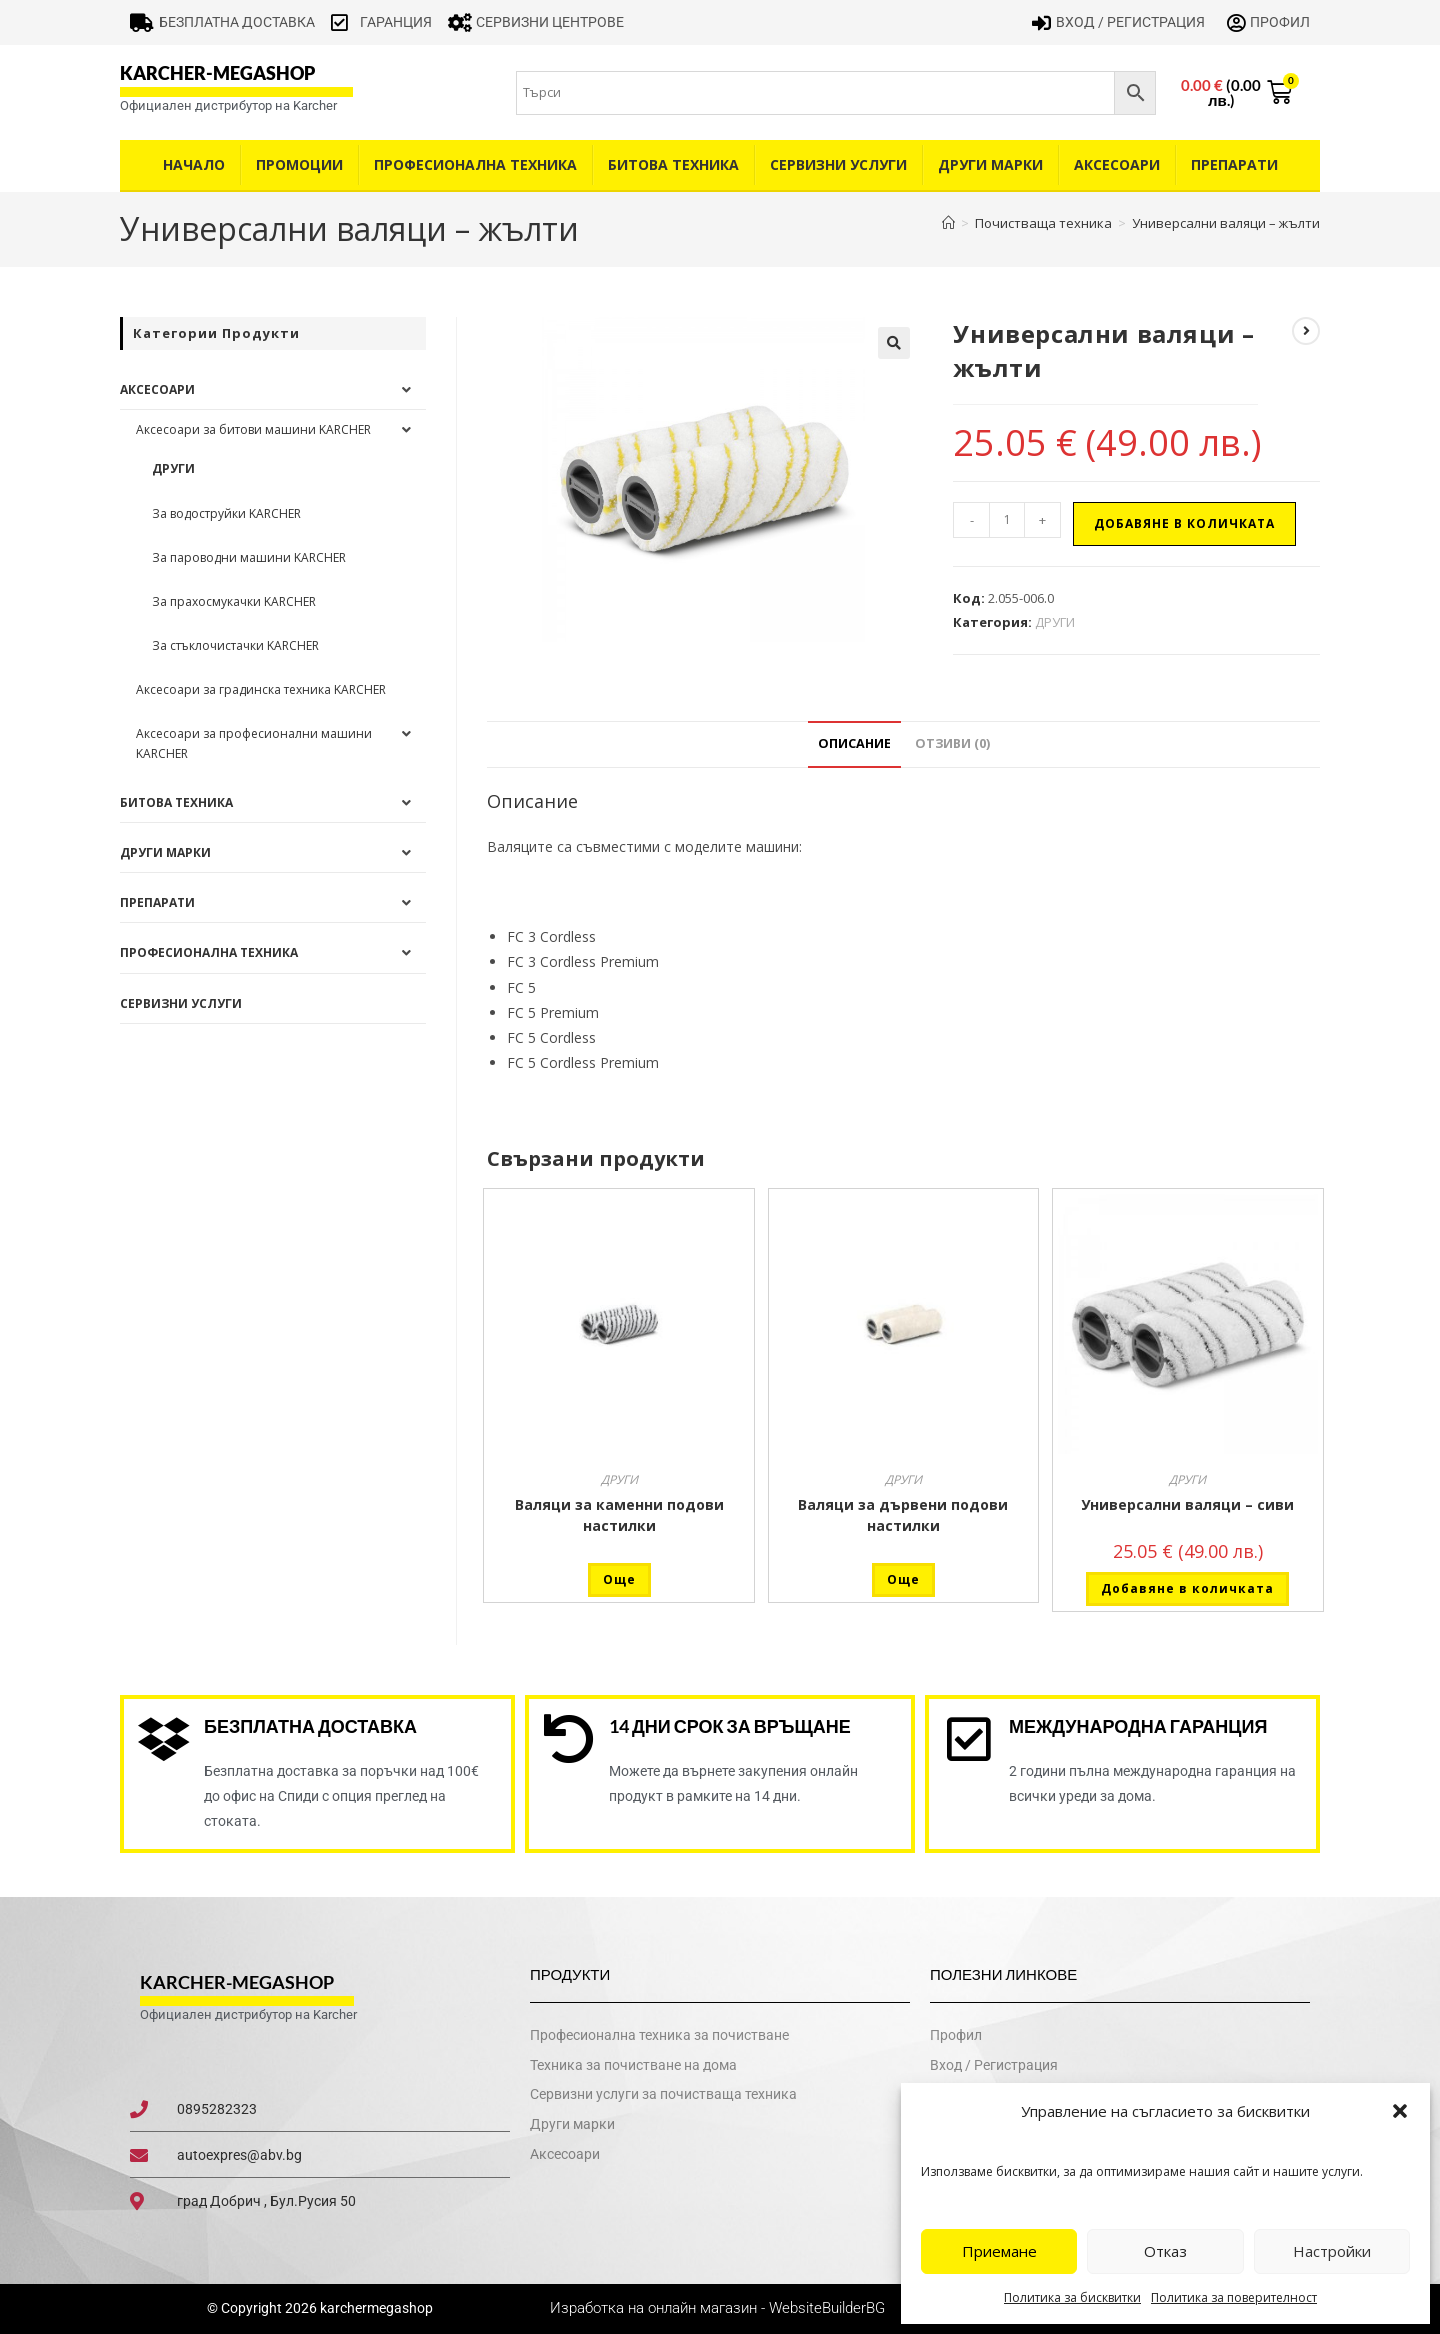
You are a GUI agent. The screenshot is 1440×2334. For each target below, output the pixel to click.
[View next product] (1306, 331)
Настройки (1332, 2251)
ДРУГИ (1055, 622)
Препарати (1234, 164)
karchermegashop (375, 2309)
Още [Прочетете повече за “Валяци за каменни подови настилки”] (619, 1579)
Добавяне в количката (1184, 523)
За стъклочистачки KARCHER (235, 645)
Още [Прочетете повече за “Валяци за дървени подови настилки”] (903, 1579)
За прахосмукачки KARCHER (234, 601)
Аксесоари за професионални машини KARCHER (254, 743)
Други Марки (990, 164)
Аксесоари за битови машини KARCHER (253, 429)
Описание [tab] (854, 743)
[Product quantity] (1007, 520)
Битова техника (673, 164)
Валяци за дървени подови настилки (903, 1515)
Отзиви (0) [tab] (952, 743)
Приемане (999, 2251)
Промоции (299, 164)
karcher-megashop (217, 73)
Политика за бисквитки (1072, 2297)
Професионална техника (475, 164)
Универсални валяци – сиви (1187, 1504)
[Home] (948, 223)
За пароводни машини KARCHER (249, 557)
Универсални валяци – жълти (1226, 223)
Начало (194, 164)
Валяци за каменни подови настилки (619, 1515)
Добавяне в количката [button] (1187, 1588)
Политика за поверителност (1234, 2297)
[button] (1400, 2111)
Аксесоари (1117, 164)
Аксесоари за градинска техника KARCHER (261, 689)
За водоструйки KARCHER (226, 513)
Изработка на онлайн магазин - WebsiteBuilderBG (719, 2309)
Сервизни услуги (838, 164)
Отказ (1165, 2251)
